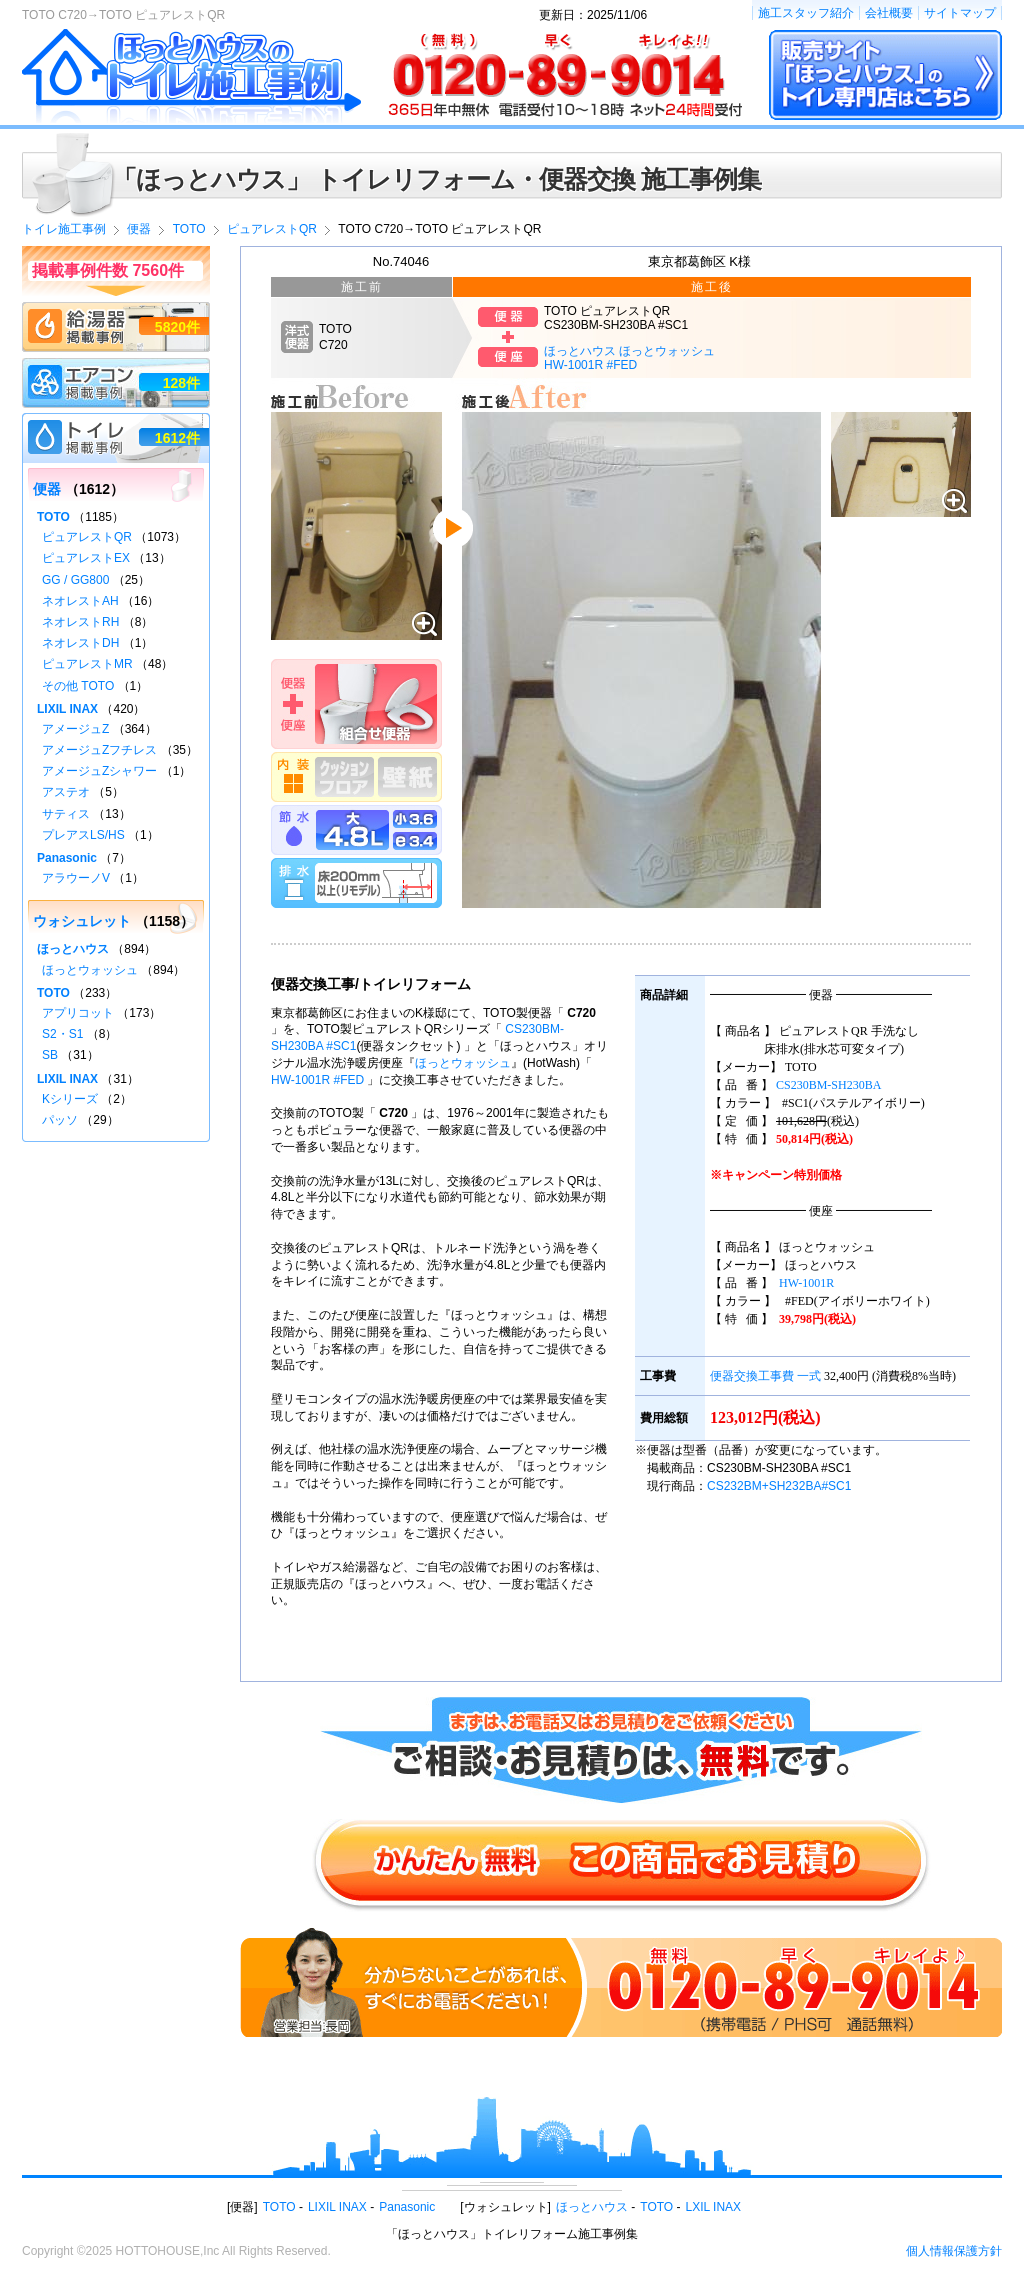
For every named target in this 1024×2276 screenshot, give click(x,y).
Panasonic (67, 858)
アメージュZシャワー (99, 771)
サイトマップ (960, 13)
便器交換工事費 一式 (765, 1376)
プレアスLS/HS (83, 835)
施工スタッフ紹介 (806, 13)
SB (50, 1055)
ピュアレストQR (87, 537)
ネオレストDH (80, 643)
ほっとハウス (73, 949)
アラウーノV (76, 878)
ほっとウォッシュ (463, 1063)
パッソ (60, 1120)
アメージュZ (75, 729)
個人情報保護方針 (954, 2251)
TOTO (53, 517)
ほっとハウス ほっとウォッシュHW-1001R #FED (629, 358)
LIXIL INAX (67, 709)
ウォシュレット (82, 921)
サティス (66, 814)
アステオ (66, 792)
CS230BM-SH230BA (828, 1085)
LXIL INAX (714, 2207)
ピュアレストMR (87, 664)
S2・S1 (62, 1034)
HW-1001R (806, 1283)
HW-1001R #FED (317, 1080)
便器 (47, 489)
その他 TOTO (78, 686)
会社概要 (889, 13)
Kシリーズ (70, 1099)
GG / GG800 (75, 580)
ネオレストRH (80, 622)
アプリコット (78, 1013)
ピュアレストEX (86, 558)
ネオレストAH (80, 601)
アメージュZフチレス (99, 750)
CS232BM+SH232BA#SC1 (779, 1486)
